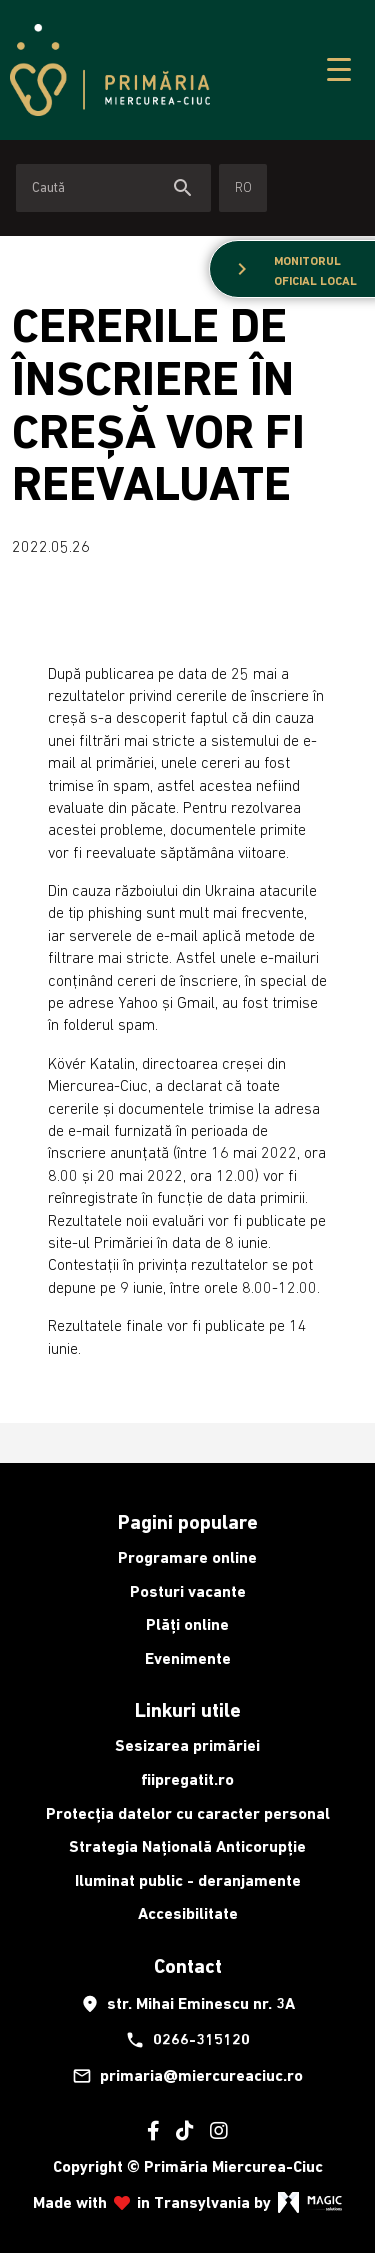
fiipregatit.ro (187, 1779)
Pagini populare (188, 1522)
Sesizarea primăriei (187, 1745)
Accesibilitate (188, 1913)
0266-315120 (187, 2040)
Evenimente (188, 1658)
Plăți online (187, 1624)
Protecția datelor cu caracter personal (188, 1813)
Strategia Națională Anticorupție (187, 1846)
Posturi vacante (188, 1591)
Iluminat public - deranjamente (188, 1880)
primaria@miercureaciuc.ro (187, 2076)
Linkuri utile (188, 1710)
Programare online (187, 1557)
